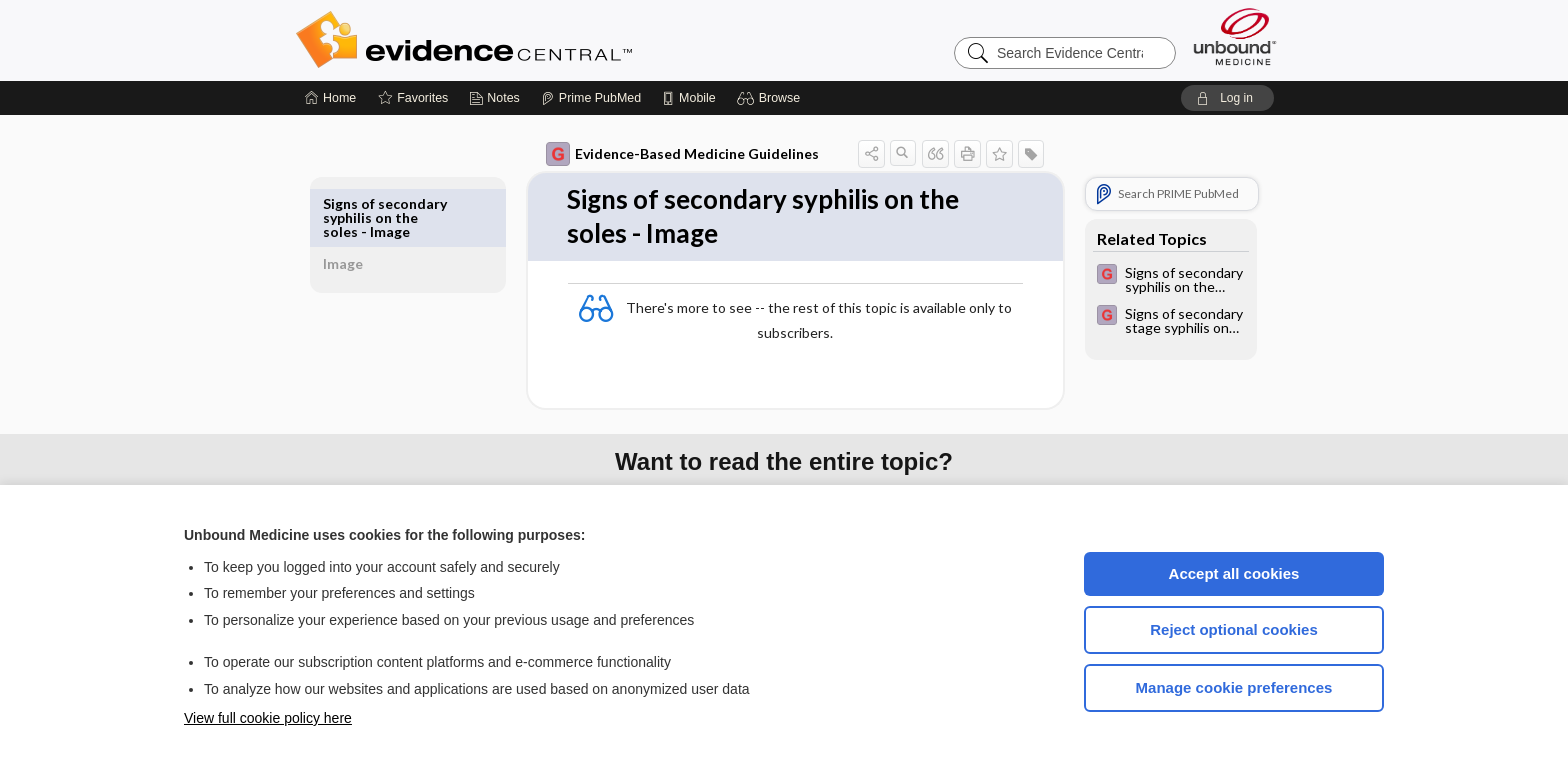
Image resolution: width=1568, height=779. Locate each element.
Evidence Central (544, 40)
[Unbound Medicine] (1235, 36)
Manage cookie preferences (1234, 687)
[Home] (330, 98)
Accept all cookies (1234, 573)
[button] (771, 98)
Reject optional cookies (1234, 629)
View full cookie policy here (268, 718)
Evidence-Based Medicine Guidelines (659, 154)
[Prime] (591, 98)
